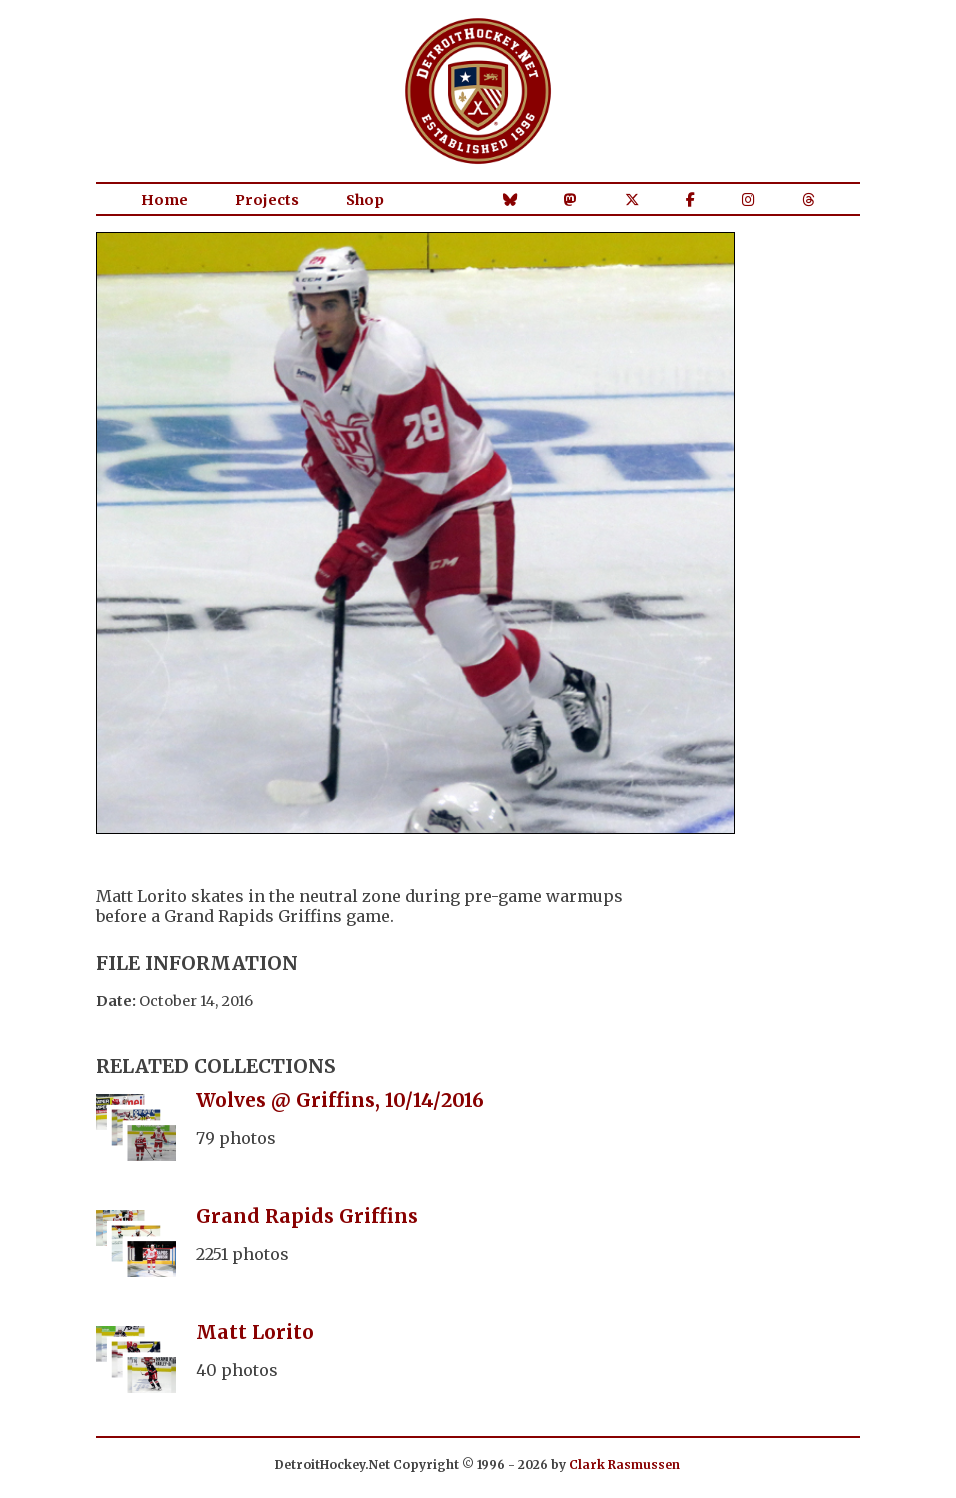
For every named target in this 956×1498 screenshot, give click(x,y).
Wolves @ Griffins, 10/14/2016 (340, 1100)
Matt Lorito (255, 1332)
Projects (267, 200)
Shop (365, 200)
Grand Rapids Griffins (307, 1216)
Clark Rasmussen (624, 1464)
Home (164, 200)
